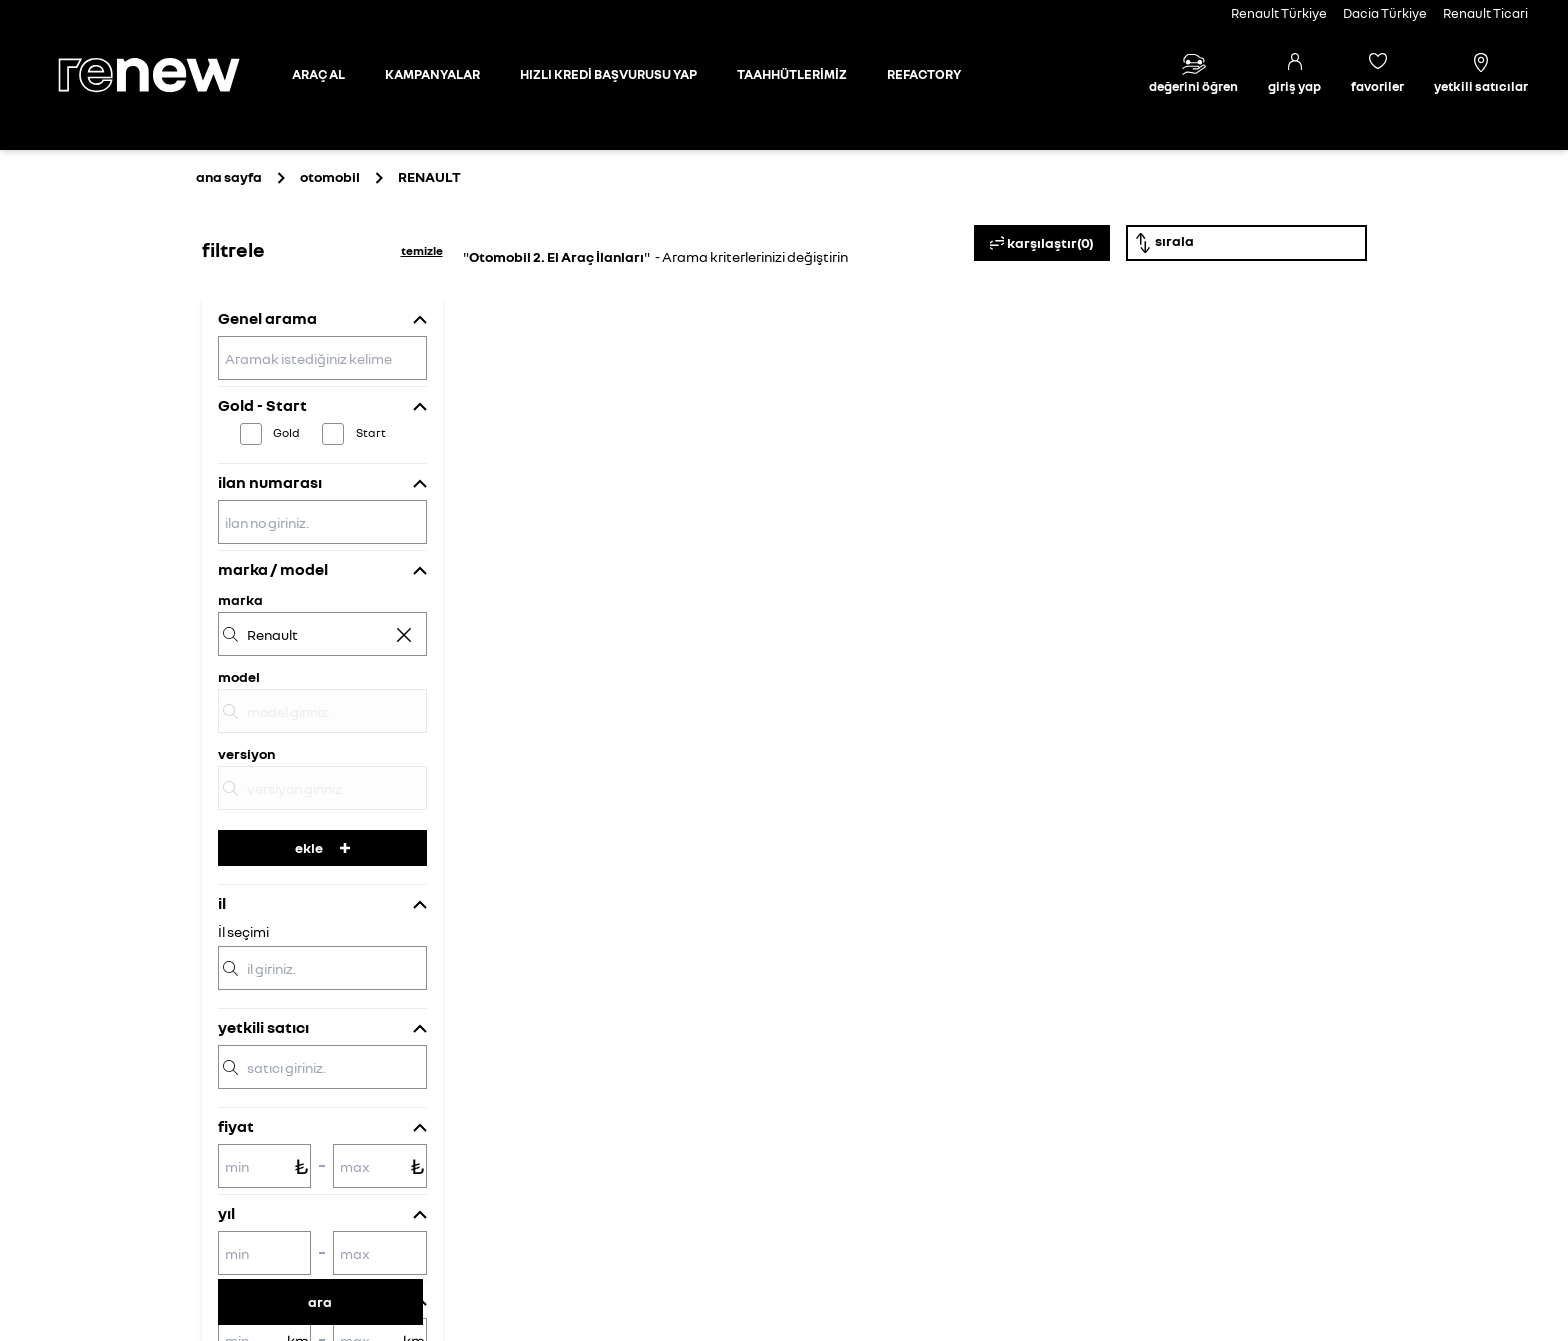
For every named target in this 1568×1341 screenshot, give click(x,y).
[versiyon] (322, 788)
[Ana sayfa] (166, 75)
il (222, 903)
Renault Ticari (1485, 13)
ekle (322, 847)
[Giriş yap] (1294, 75)
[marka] (322, 634)
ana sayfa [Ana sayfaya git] (229, 176)
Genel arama (267, 318)
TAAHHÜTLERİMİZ (792, 74)
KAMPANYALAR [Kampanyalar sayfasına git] (432, 74)
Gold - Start (262, 405)
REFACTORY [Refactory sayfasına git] (924, 74)
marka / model (273, 569)
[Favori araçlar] (1377, 75)
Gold (286, 432)
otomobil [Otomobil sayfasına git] (330, 176)
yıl (226, 1213)
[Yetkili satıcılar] (1481, 75)
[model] (322, 711)
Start (371, 432)
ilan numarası (270, 482)
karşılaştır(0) (1042, 243)
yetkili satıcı (263, 1027)
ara (320, 1301)
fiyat (236, 1126)
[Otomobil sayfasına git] (318, 75)
